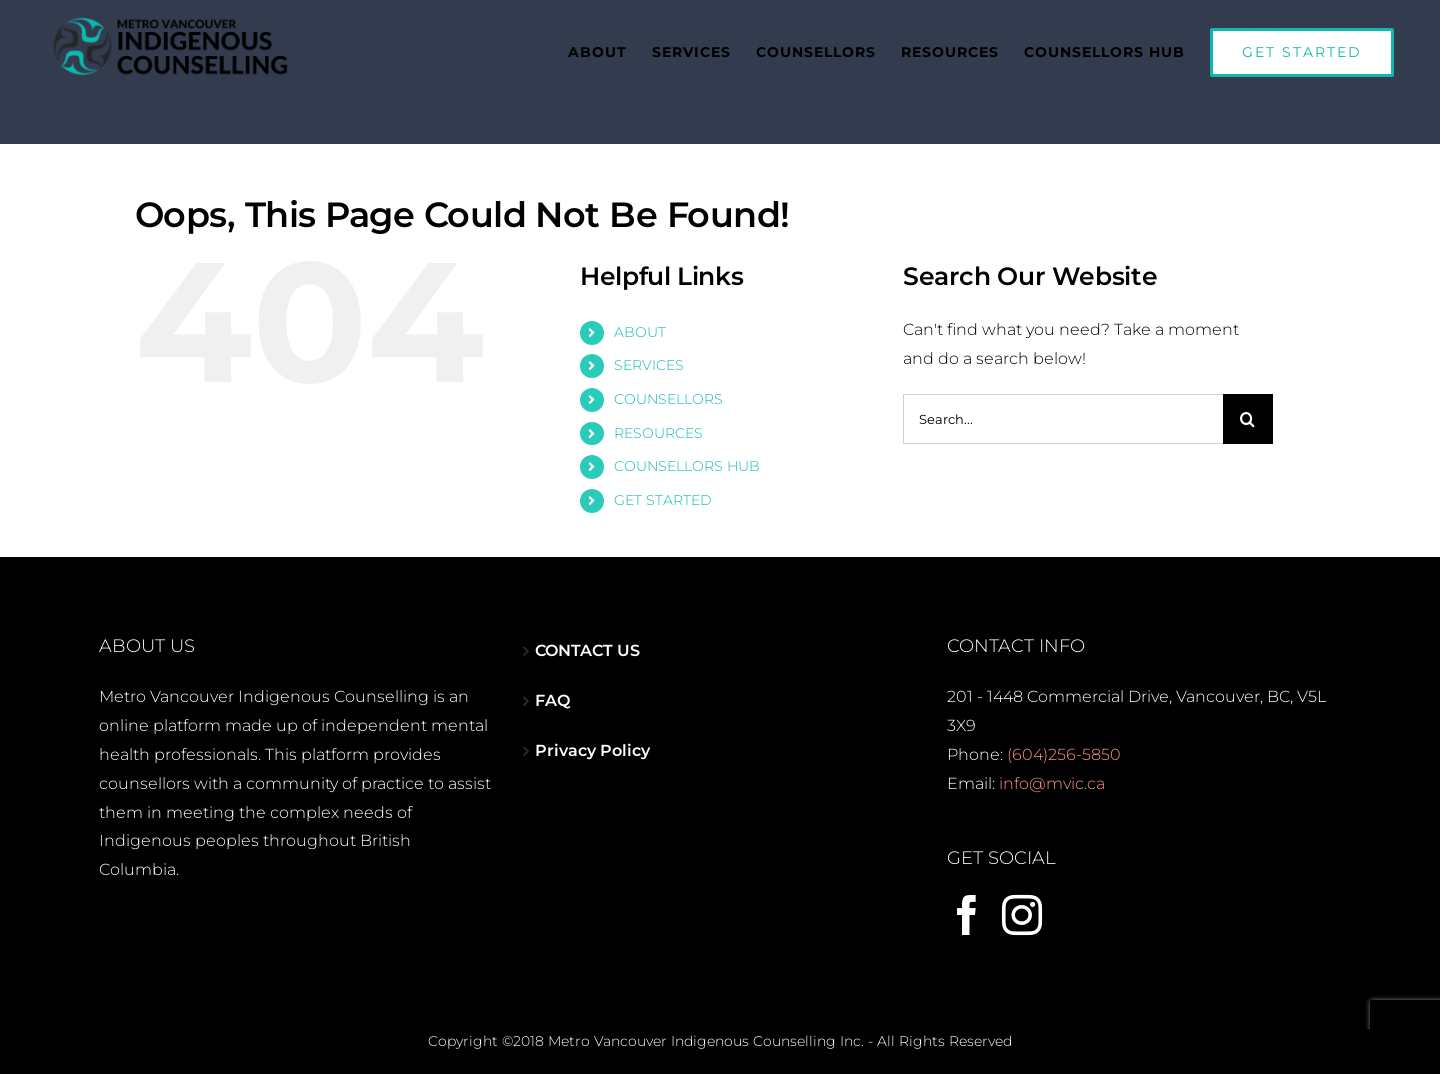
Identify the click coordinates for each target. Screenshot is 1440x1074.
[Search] (1248, 409)
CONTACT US (587, 640)
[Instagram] (1022, 905)
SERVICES (649, 355)
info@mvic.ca (1052, 773)
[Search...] (1063, 409)
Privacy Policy (592, 740)
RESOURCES (658, 423)
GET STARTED (663, 490)
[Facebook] (967, 905)
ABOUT (640, 322)
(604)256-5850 (1064, 744)
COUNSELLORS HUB (687, 456)
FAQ (552, 690)
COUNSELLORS (668, 389)
